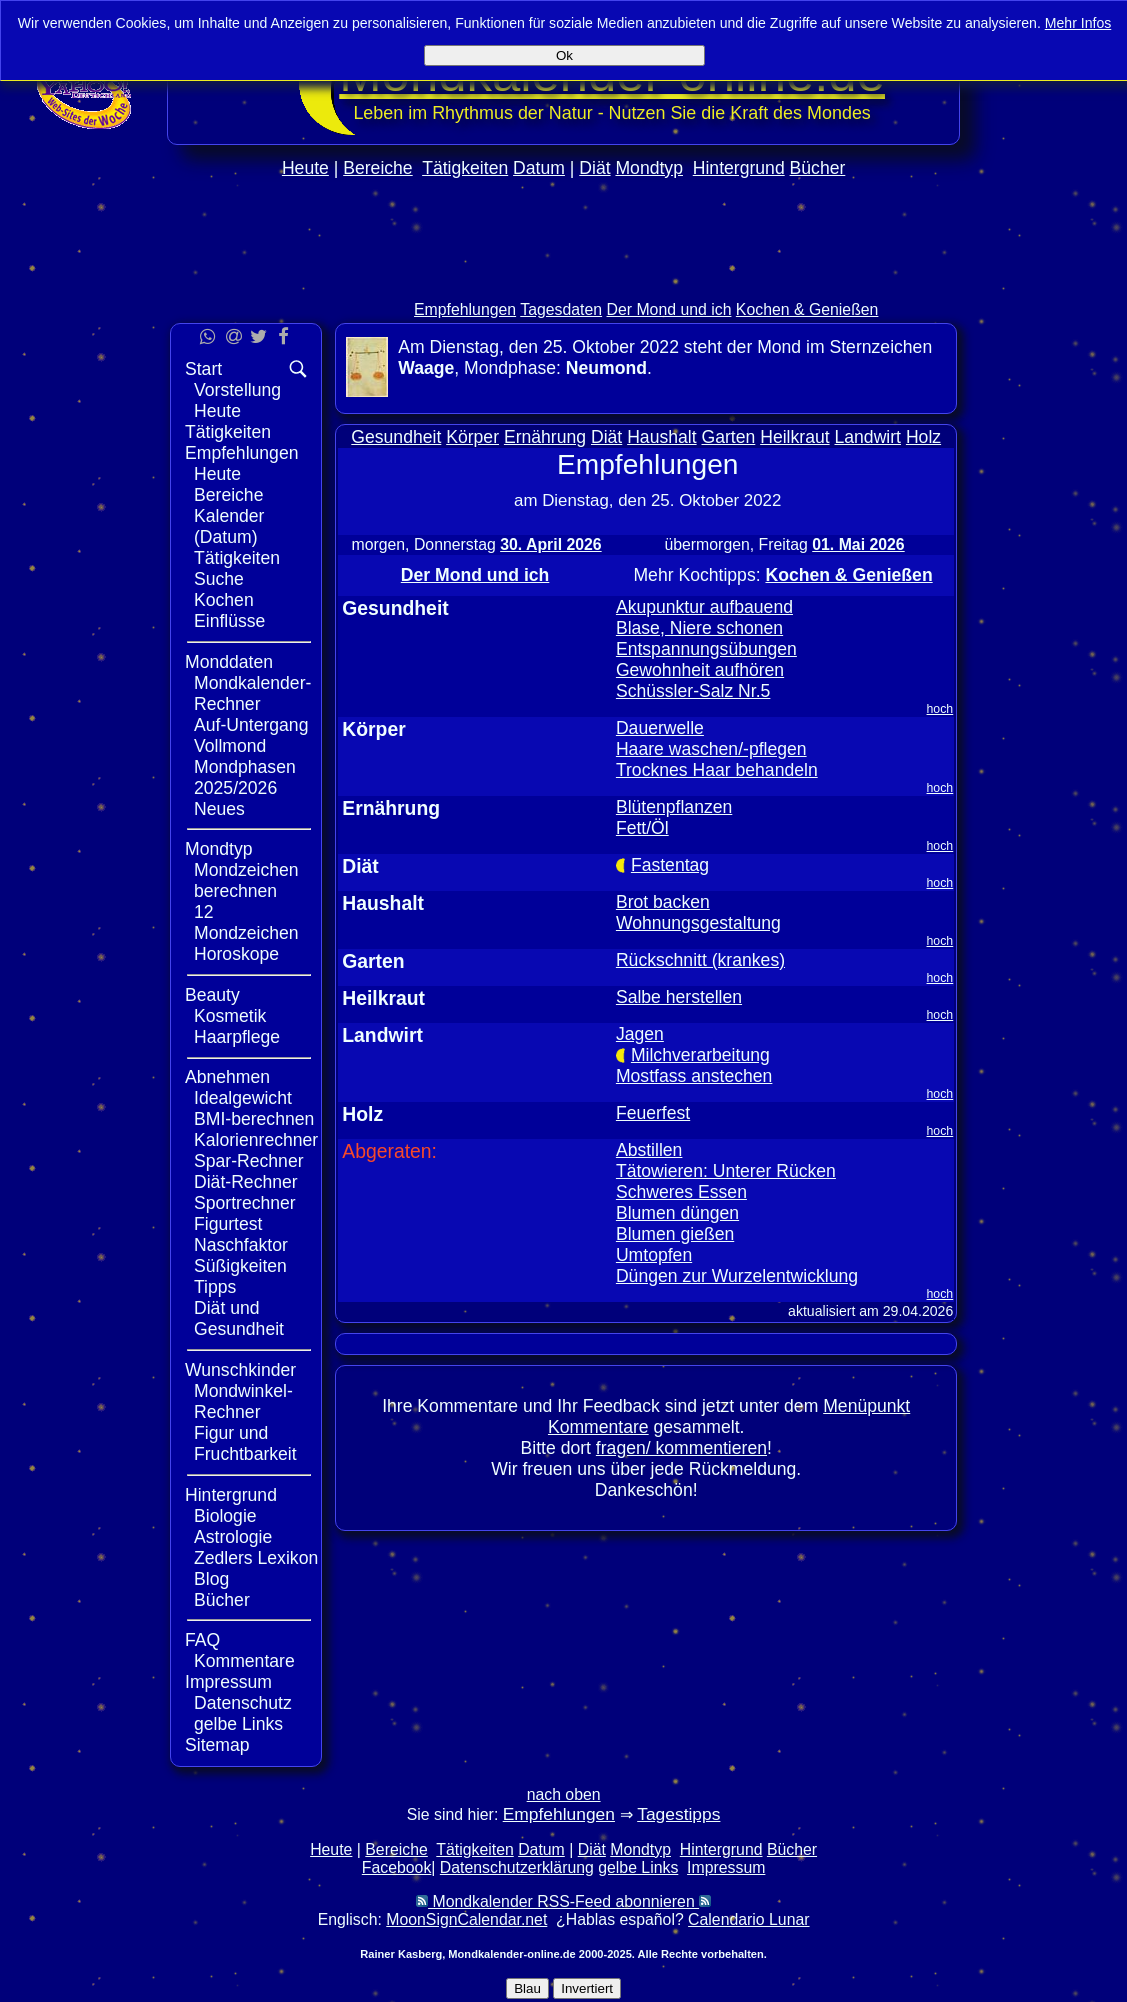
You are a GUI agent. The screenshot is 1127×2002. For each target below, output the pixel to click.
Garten (729, 437)
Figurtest (228, 1224)
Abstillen (649, 1150)
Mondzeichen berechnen (246, 880)
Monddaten (229, 662)
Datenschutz (243, 1703)
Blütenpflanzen (674, 807)
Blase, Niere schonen (699, 628)
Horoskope (236, 954)
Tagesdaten (561, 309)
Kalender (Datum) (229, 526)
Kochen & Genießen (807, 309)
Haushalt (661, 437)
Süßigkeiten (240, 1266)
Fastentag (670, 865)
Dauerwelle (660, 728)
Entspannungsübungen (706, 649)
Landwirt (868, 437)
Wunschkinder (240, 1370)
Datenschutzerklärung (517, 1867)
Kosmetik (230, 1016)
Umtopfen (654, 1255)
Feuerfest (653, 1113)
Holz (923, 437)
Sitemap (217, 1745)
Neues (219, 809)
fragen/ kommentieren (681, 1448)
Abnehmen (227, 1077)
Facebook (397, 1867)
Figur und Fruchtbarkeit (245, 1443)
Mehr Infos (1078, 23)
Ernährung (545, 437)
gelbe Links (238, 1724)
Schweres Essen (681, 1192)
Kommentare (244, 1661)
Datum (539, 168)
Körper (472, 437)
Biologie (225, 1516)
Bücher (818, 168)
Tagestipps (678, 1814)
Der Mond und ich (669, 309)
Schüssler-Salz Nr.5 (693, 691)
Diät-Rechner (246, 1182)
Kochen (224, 600)
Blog (211, 1579)
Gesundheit (396, 437)
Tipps (215, 1287)
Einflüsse (229, 621)
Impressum (228, 1682)
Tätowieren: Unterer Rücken (726, 1171)
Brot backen (663, 902)
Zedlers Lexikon (256, 1558)
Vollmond (230, 746)
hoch (940, 709)
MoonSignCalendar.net (466, 1919)
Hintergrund (739, 168)
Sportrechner (245, 1203)
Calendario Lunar (748, 1919)
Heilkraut (794, 437)
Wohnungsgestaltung (698, 923)
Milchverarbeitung (700, 1055)
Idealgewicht (243, 1098)
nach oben (564, 1794)
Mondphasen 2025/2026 (245, 777)
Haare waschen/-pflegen (711, 749)
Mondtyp (648, 168)
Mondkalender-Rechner (252, 693)
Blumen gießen (675, 1234)
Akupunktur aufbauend (704, 607)
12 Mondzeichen (246, 922)
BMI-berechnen (254, 1119)
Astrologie (233, 1537)
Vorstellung (237, 390)
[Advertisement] (564, 281)
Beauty (212, 995)
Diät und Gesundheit (239, 1318)
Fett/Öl (642, 828)
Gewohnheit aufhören (700, 670)
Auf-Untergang (251, 725)
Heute (305, 168)
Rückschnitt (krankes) (700, 960)
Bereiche (377, 168)
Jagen (640, 1034)
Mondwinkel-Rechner (243, 1401)
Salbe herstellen (679, 997)
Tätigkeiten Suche (237, 568)
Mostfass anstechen (694, 1076)
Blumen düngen (677, 1213)
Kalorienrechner (256, 1140)
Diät (594, 168)
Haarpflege (237, 1037)
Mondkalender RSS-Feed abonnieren (563, 1901)
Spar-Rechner (249, 1161)
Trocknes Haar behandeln (717, 770)
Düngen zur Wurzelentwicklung (737, 1276)
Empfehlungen (465, 309)
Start (203, 369)
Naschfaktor (241, 1245)
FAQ (202, 1640)
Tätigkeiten (465, 168)
